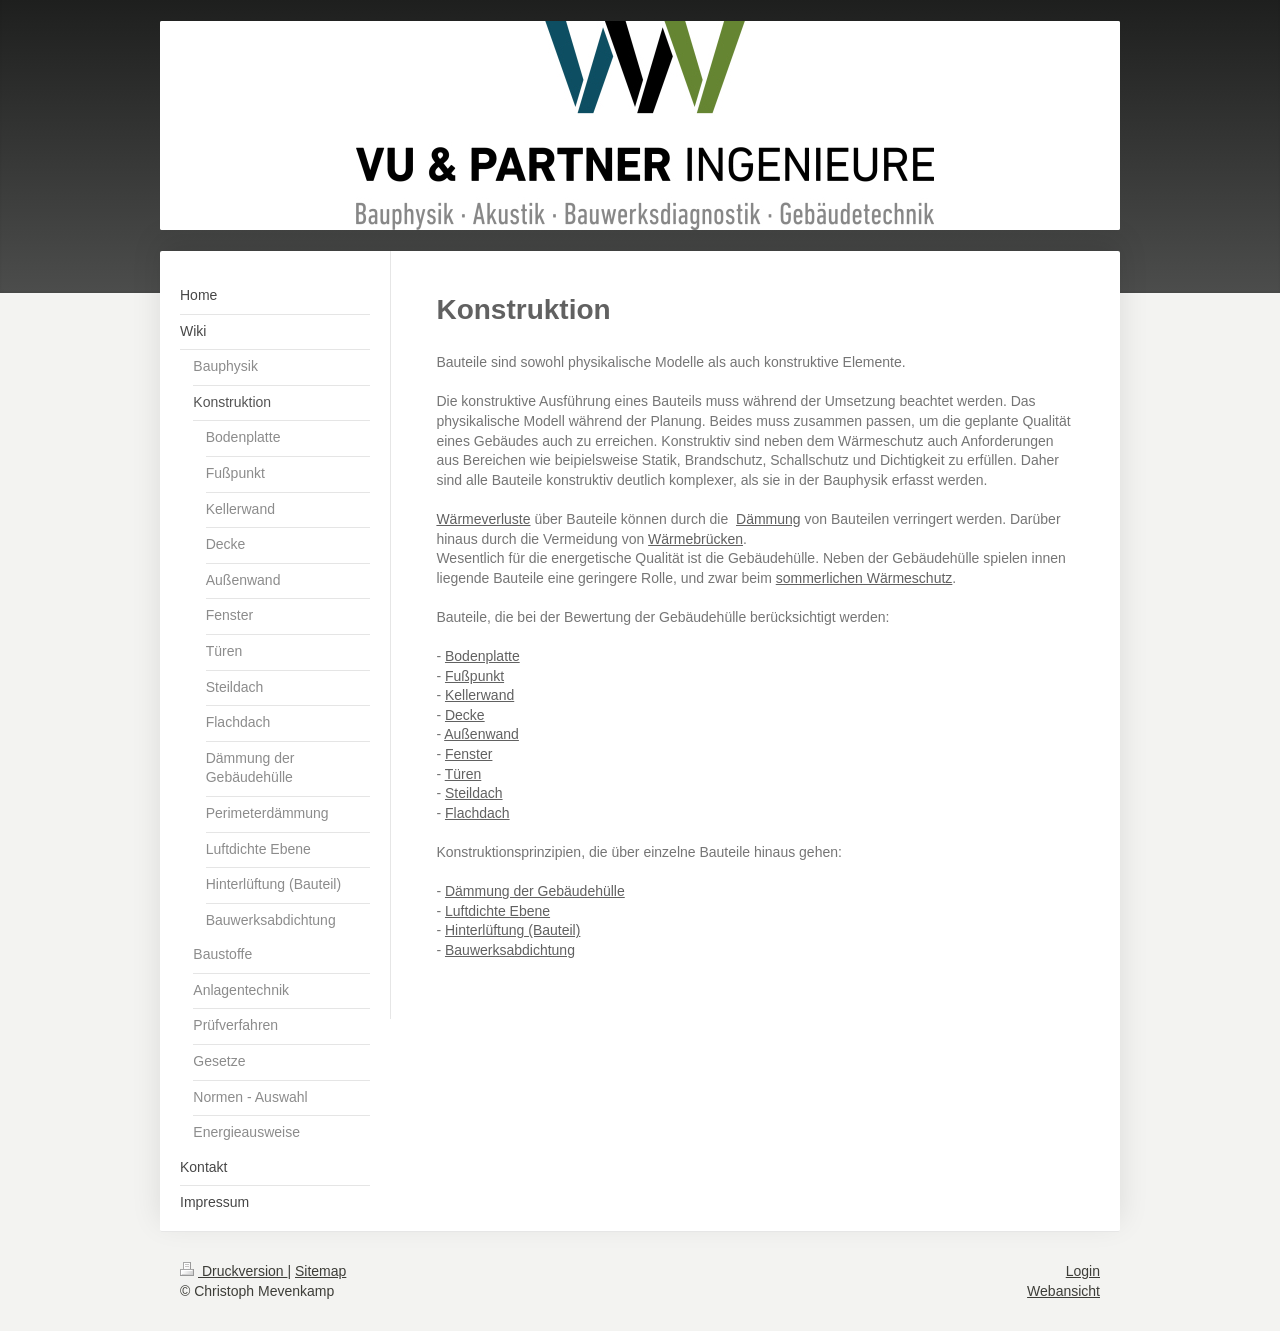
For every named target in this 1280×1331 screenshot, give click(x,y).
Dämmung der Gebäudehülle (535, 891)
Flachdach (477, 813)
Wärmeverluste (483, 519)
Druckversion (233, 1271)
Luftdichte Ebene (497, 911)
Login (1083, 1271)
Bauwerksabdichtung (510, 950)
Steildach (474, 793)
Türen (463, 774)
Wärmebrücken (695, 539)
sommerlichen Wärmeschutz (864, 578)
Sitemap (320, 1271)
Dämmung (768, 519)
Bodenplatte (482, 656)
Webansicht (1063, 1291)
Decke (465, 715)
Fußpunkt (474, 676)
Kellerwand (479, 695)
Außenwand (481, 734)
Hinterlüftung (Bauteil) (512, 930)
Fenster (468, 754)
